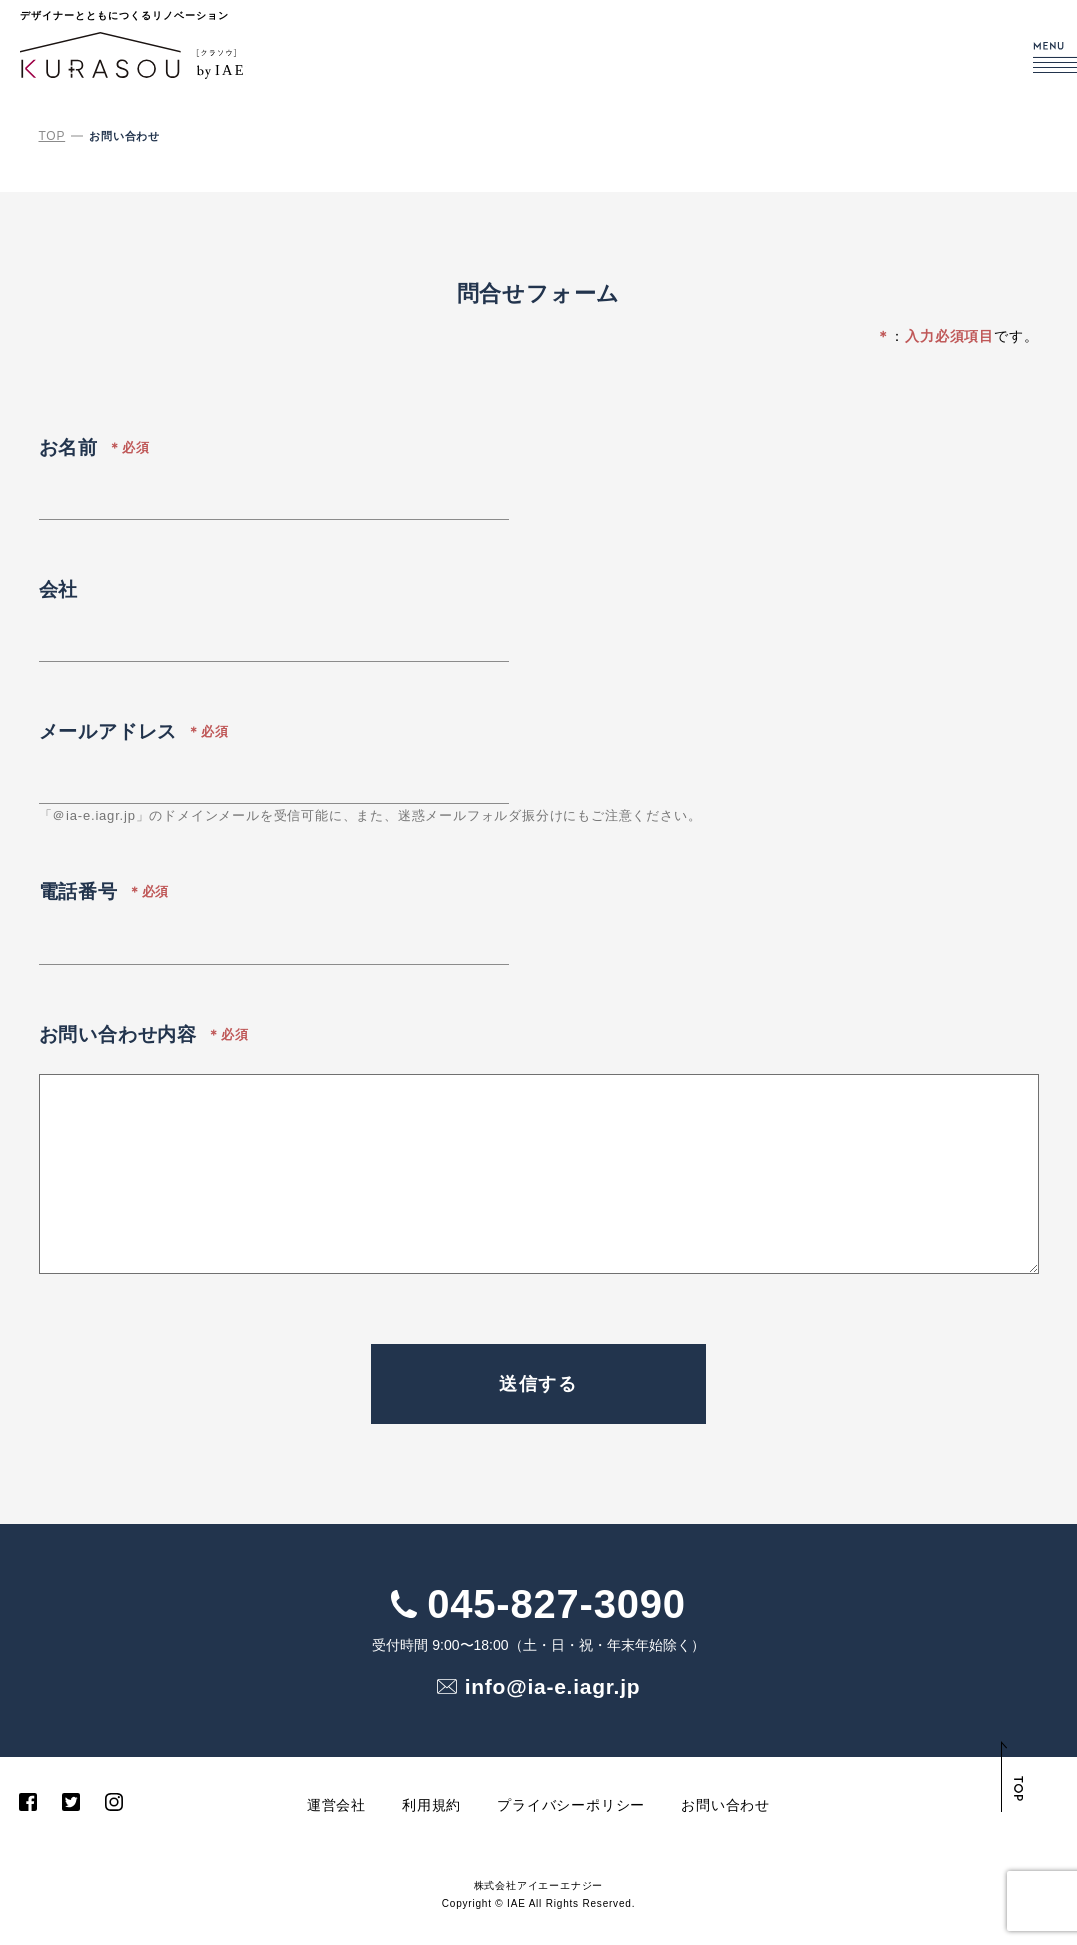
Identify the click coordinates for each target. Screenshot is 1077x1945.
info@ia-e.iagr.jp (557, 1687)
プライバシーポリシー (571, 1807)
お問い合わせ (725, 1807)
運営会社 (336, 1807)
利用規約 (431, 1807)
